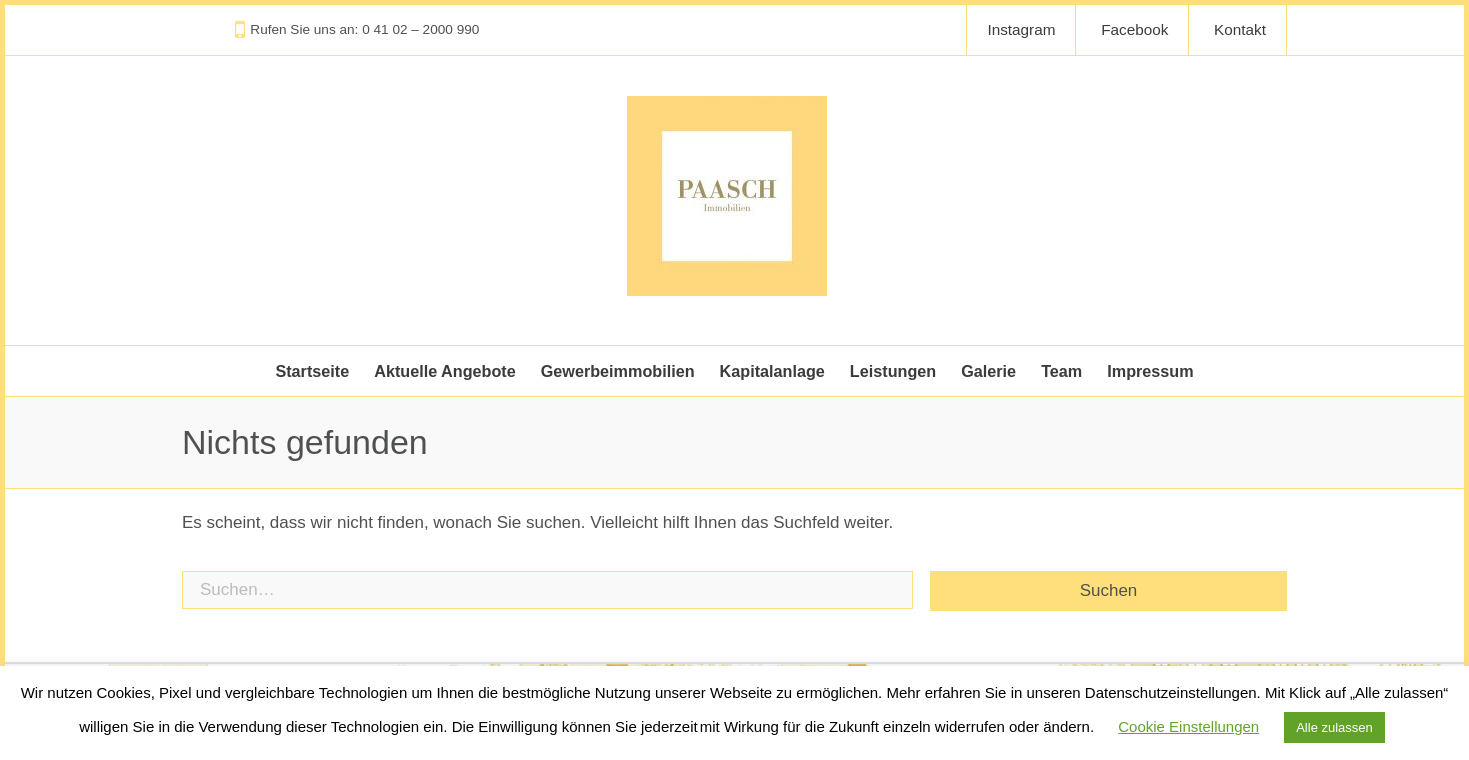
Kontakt (1240, 29)
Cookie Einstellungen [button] (1188, 726)
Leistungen (893, 371)
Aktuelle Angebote (445, 371)
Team (1061, 371)
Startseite (312, 371)
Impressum (1150, 371)
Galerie (988, 371)
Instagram (1021, 29)
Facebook (1134, 29)
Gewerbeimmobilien (618, 371)
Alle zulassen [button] (1334, 727)
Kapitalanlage (772, 371)
